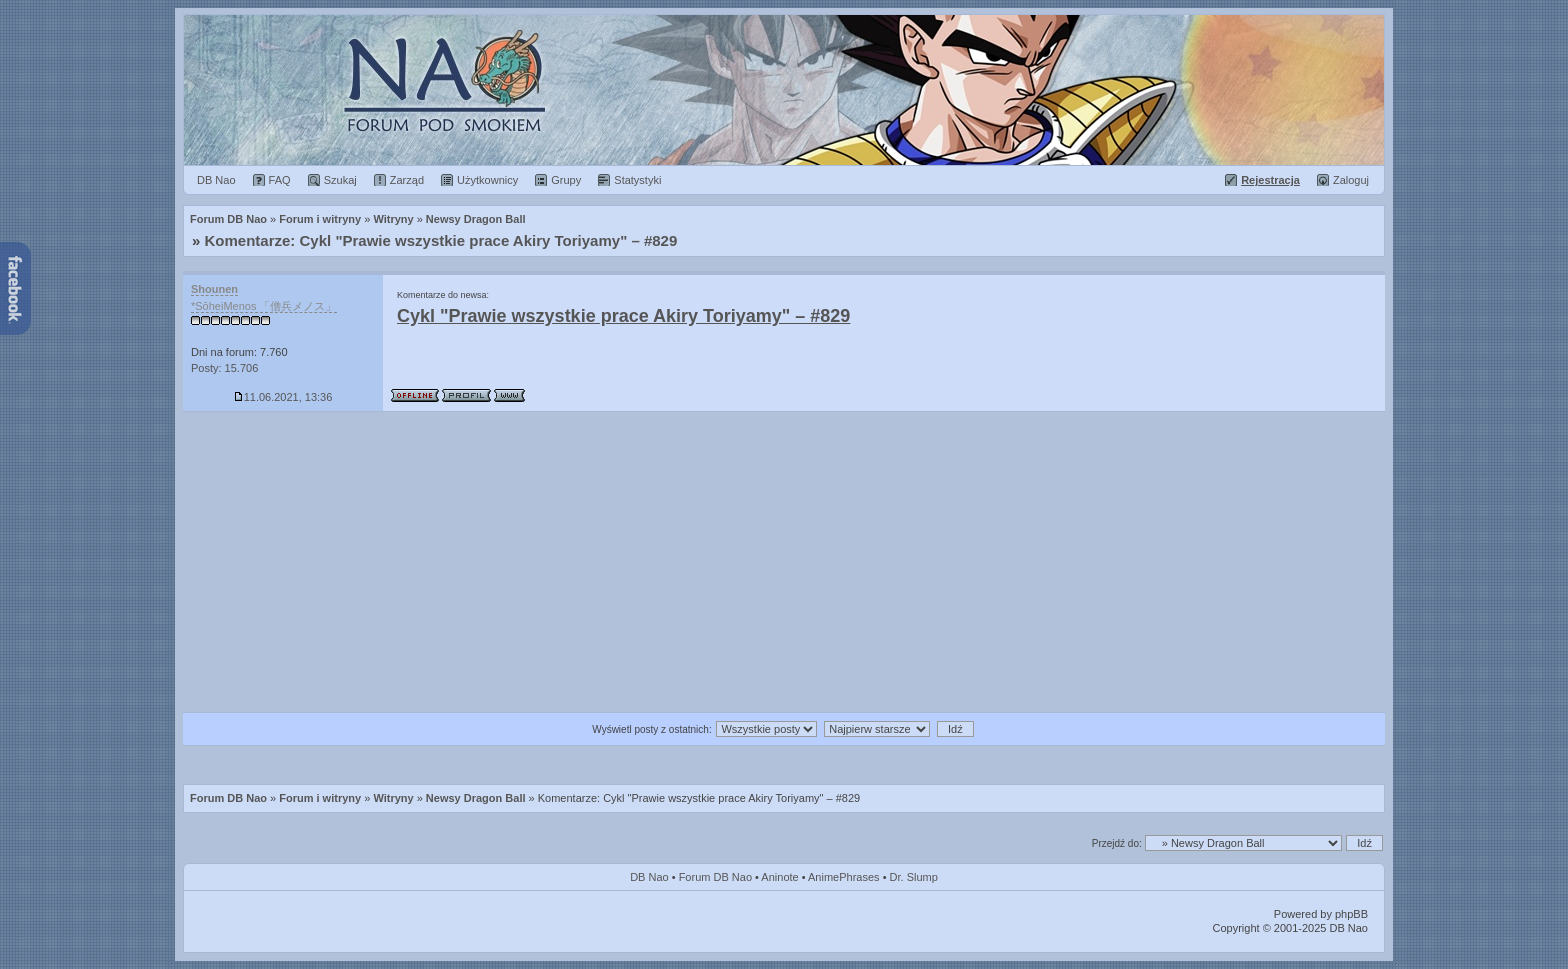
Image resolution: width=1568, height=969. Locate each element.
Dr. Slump (914, 877)
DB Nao (649, 877)
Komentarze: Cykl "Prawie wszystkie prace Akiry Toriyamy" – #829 (441, 240)
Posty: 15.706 (224, 368)
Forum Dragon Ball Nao (784, 90)
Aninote (779, 877)
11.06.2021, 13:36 (283, 397)
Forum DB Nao (228, 798)
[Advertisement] (784, 562)
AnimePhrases (844, 877)
